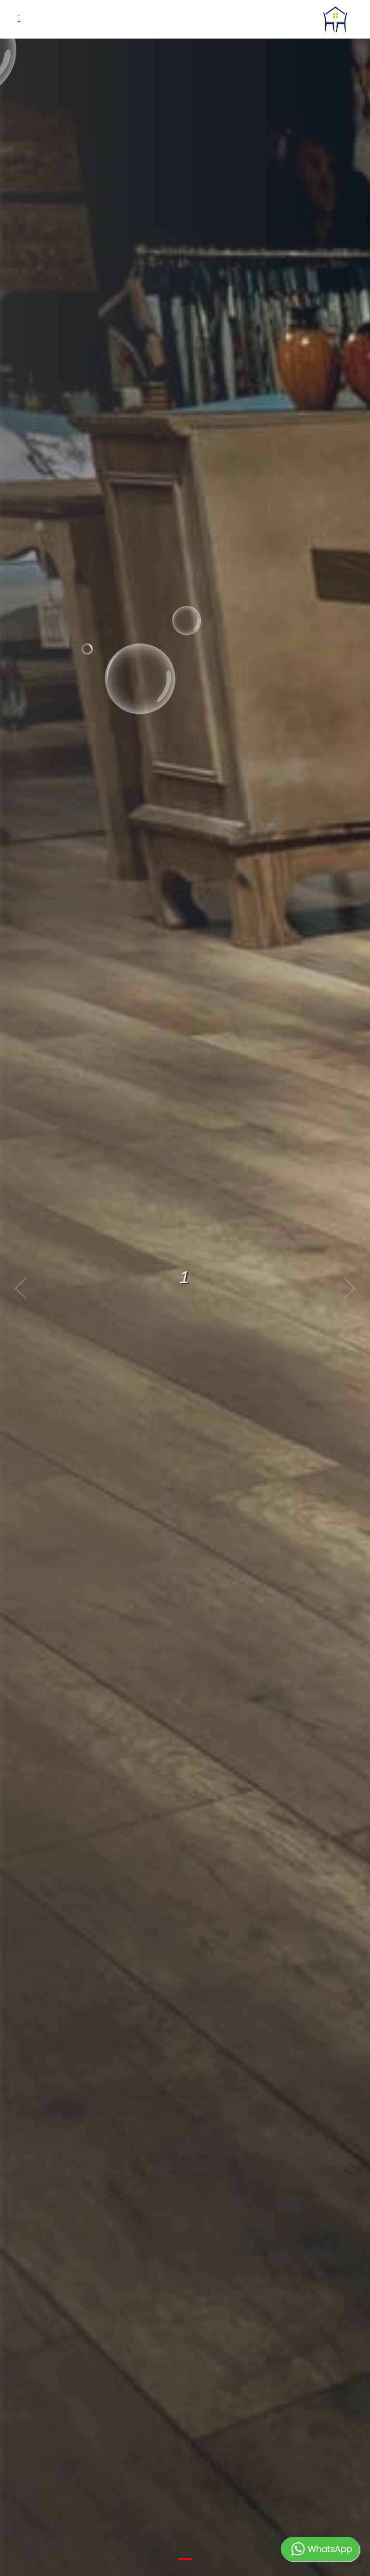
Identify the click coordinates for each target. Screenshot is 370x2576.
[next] (346, 1288)
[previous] (24, 1288)
